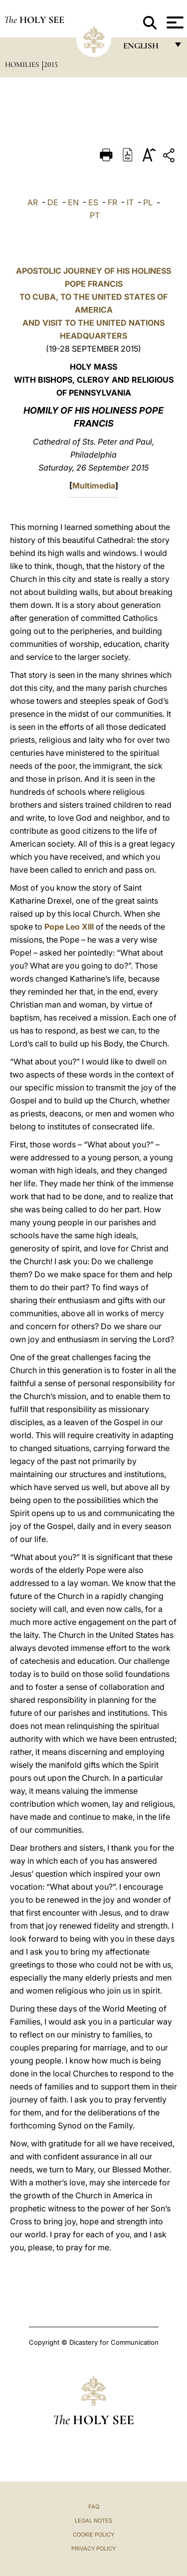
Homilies (23, 64)
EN (73, 202)
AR (32, 202)
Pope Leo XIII (69, 927)
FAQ (93, 2506)
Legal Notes (93, 2520)
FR (112, 202)
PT (95, 215)
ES (93, 202)
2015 (51, 64)
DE (52, 202)
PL (148, 202)
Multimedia (93, 486)
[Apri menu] (174, 22)
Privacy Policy (93, 2548)
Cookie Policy (93, 2534)
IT (130, 202)
